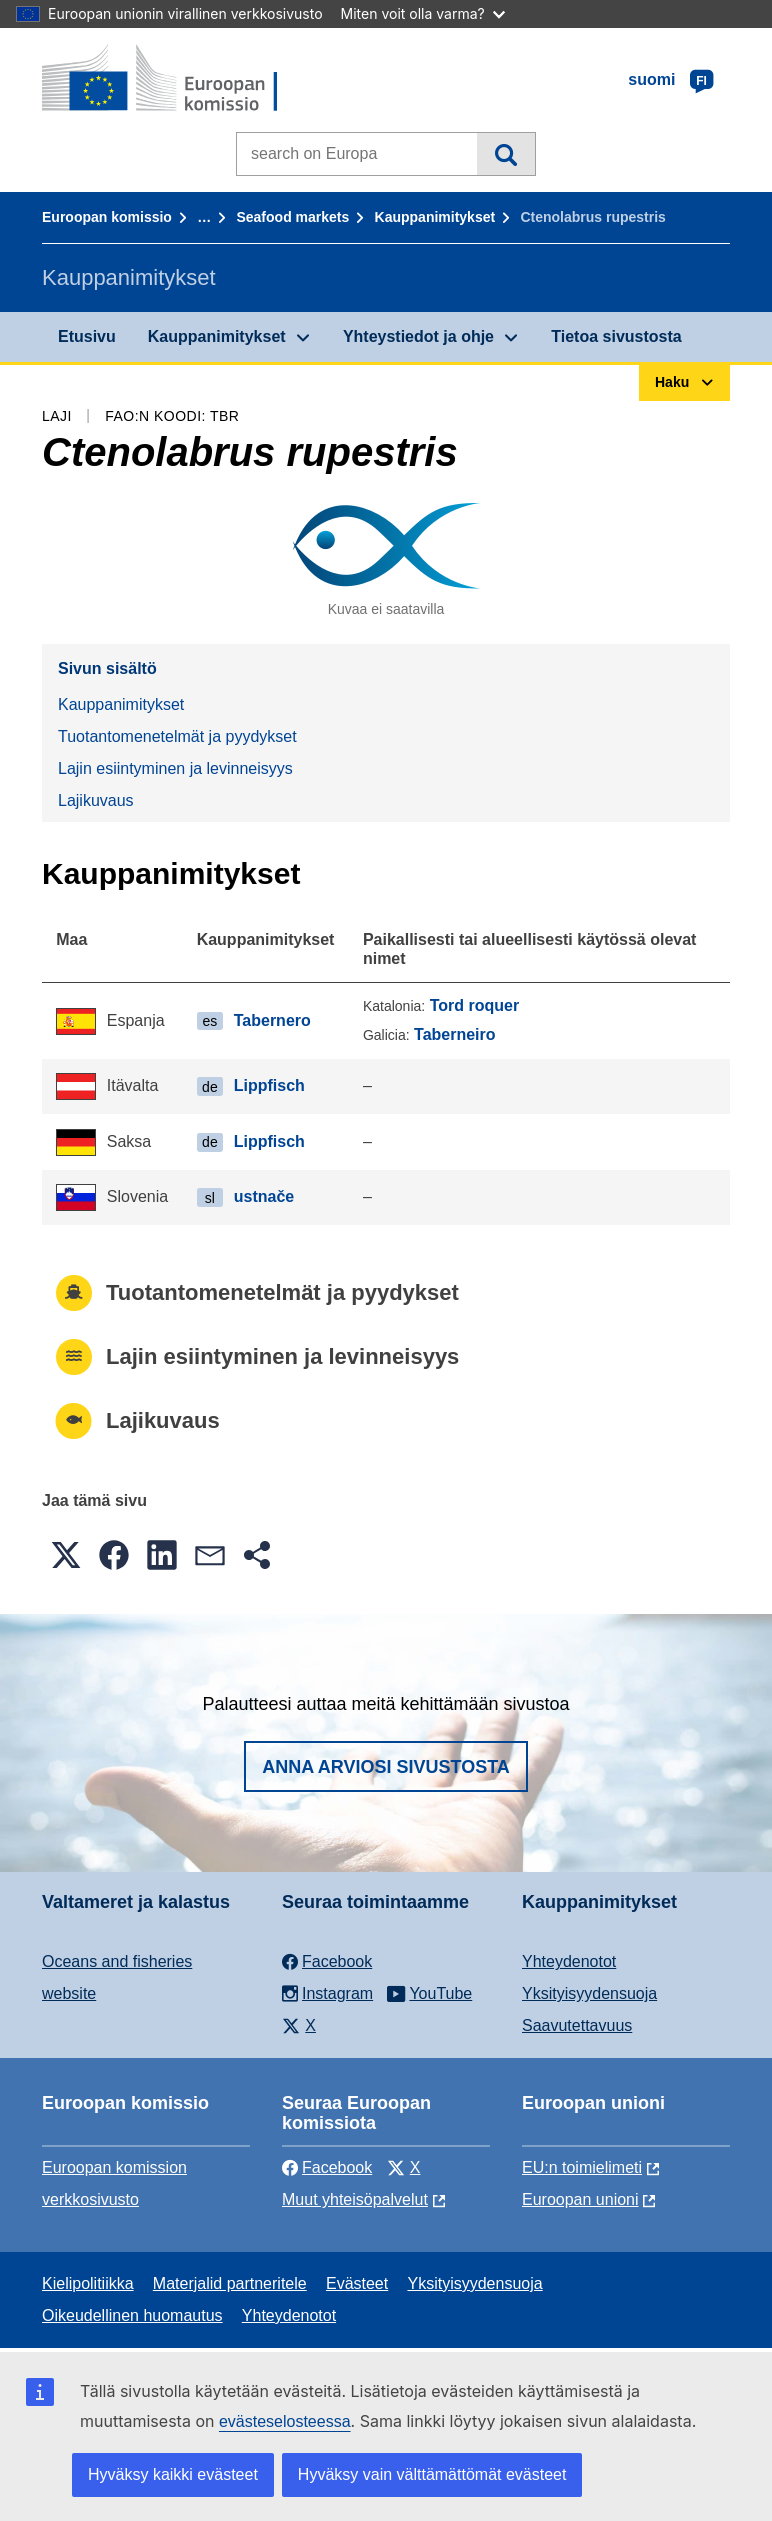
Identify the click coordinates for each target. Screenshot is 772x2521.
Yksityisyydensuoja (589, 1993)
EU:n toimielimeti (582, 2167)
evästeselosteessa (285, 2421)
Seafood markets (292, 217)
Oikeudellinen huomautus (132, 2315)
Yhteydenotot (569, 1961)
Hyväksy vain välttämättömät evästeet (432, 2474)
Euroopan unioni (580, 2199)
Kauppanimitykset (435, 217)
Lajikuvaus (96, 800)
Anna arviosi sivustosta (386, 1767)
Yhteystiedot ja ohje (418, 336)
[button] (66, 1555)
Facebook (327, 2167)
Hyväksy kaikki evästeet (173, 2474)
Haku (505, 154)
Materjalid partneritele (230, 2283)
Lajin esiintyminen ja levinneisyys (175, 768)
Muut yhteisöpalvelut (355, 2199)
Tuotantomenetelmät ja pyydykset (177, 736)
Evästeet (357, 2283)
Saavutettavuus (577, 2025)
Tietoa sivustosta (616, 336)
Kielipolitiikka (88, 2283)
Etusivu (87, 336)
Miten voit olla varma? (423, 13)
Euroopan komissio (107, 217)
